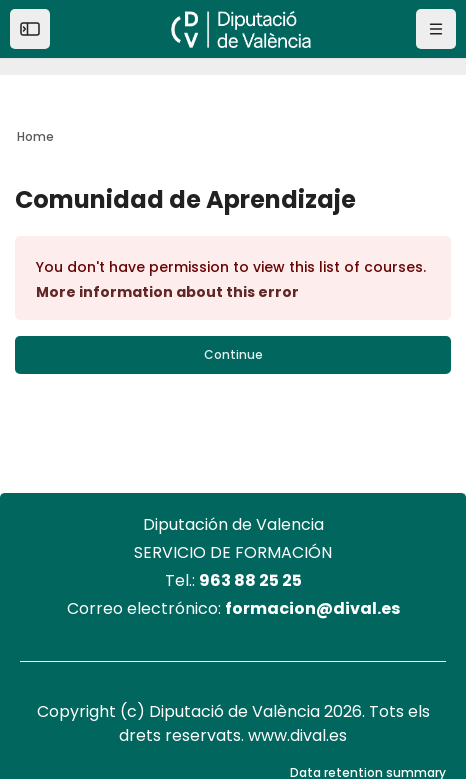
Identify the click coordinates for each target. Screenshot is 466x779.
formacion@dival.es (312, 608)
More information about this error (167, 292)
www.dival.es (297, 735)
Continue (233, 354)
